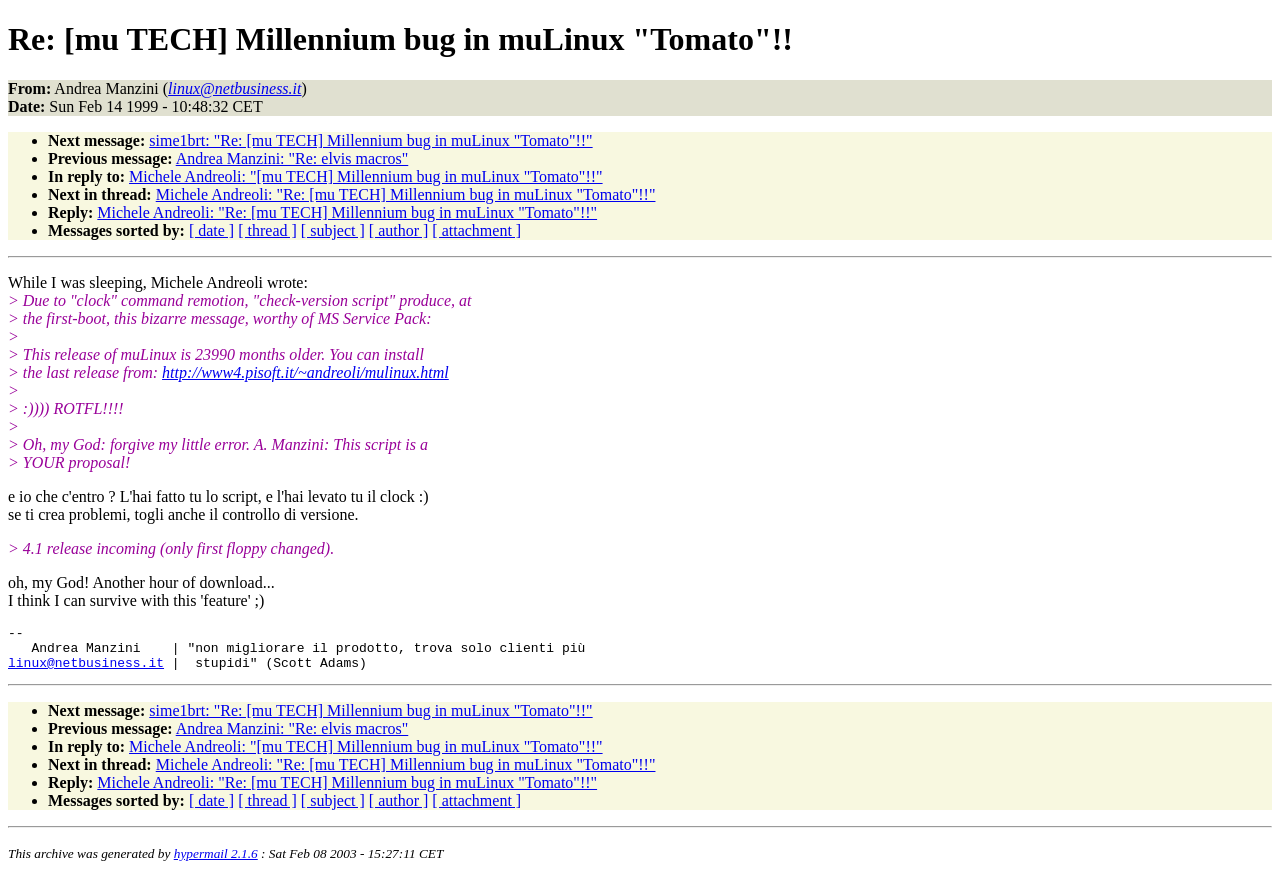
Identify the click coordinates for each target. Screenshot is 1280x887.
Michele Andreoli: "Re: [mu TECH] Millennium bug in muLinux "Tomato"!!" (406, 194)
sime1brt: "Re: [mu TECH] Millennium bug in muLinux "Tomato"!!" (370, 140)
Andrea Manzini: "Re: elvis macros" (292, 158)
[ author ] (399, 230)
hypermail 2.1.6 (216, 862)
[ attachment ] (476, 230)
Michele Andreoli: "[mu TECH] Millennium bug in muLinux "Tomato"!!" (366, 176)
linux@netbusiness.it (86, 671)
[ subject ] (333, 230)
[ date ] (211, 230)
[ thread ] (267, 230)
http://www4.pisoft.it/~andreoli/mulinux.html (305, 372)
